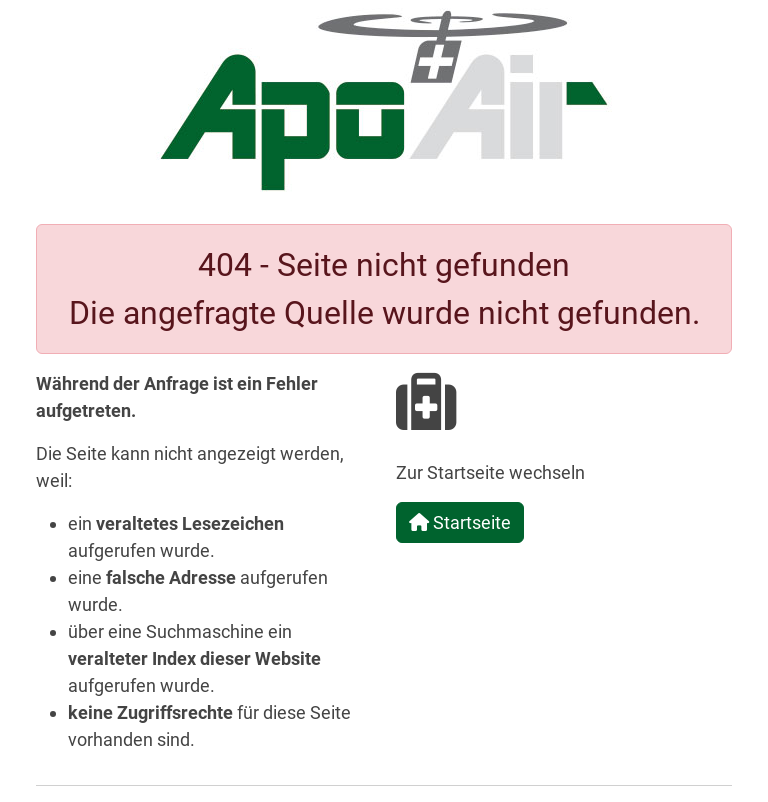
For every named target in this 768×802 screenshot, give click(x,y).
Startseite (460, 522)
